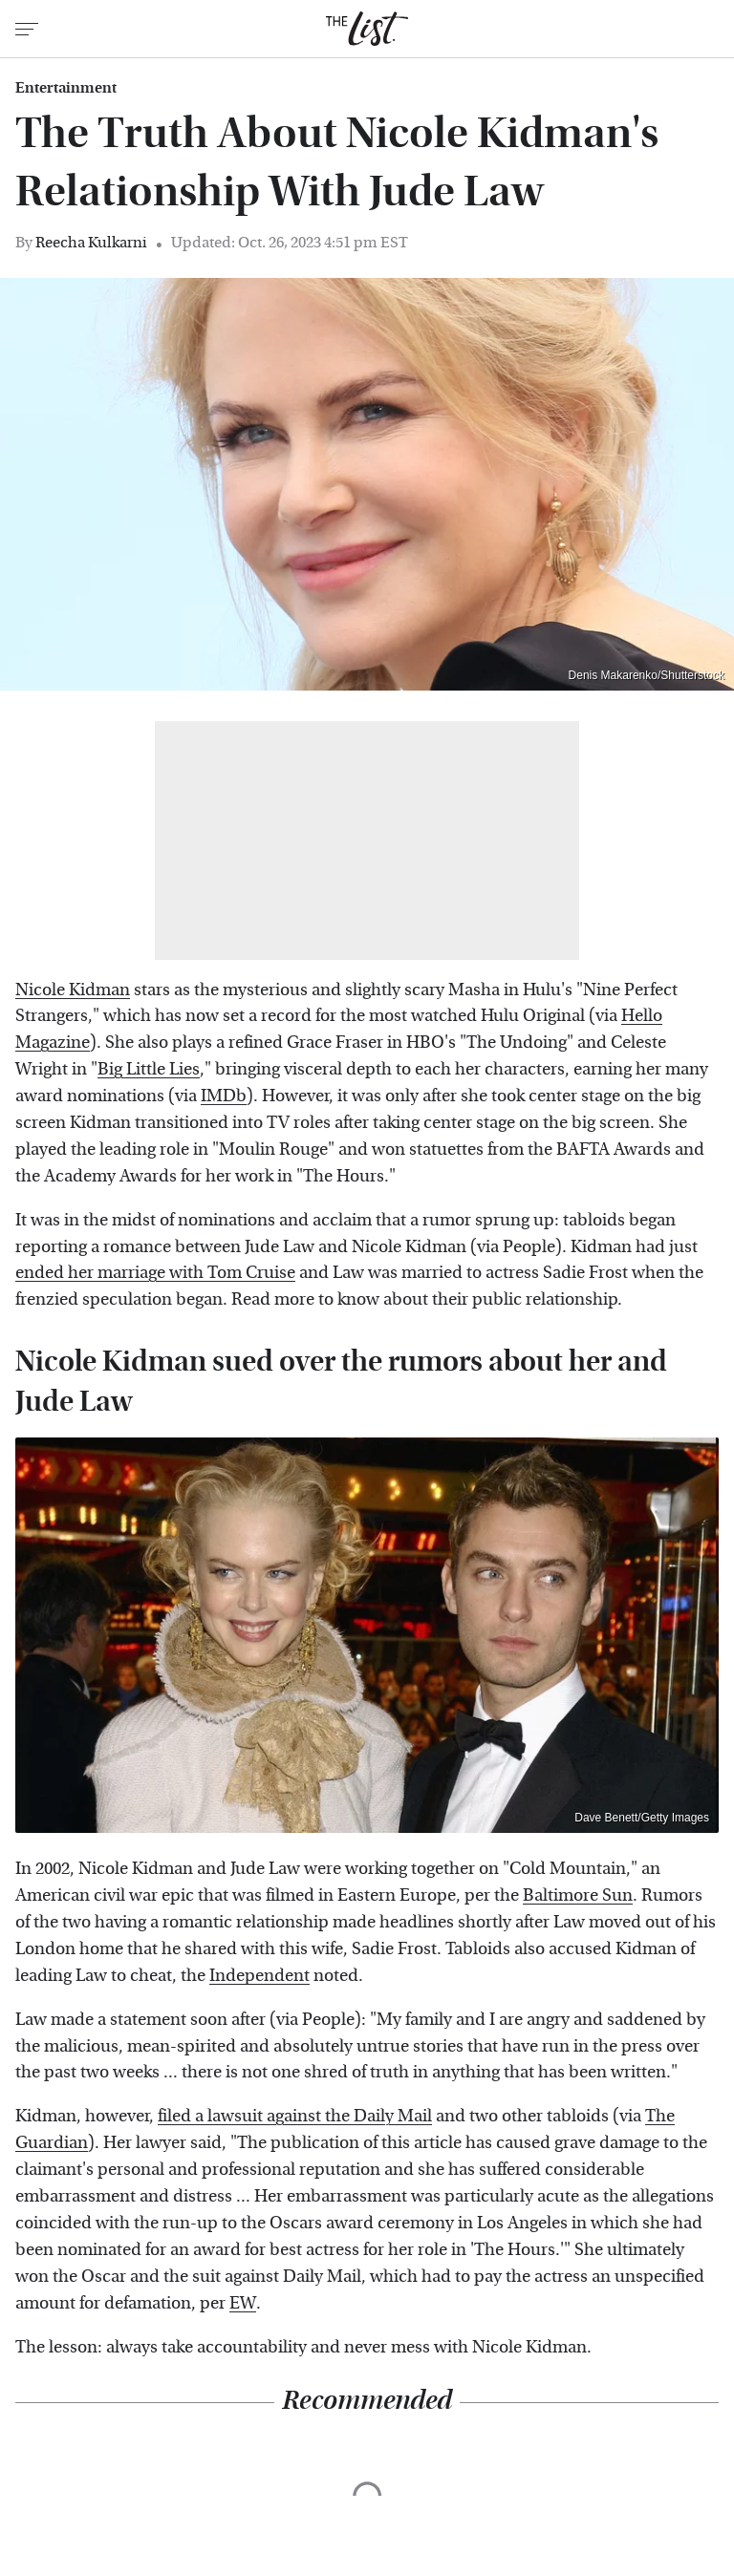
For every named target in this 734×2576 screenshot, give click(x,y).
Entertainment (66, 88)
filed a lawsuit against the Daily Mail (295, 2116)
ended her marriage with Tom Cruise (155, 1273)
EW (242, 2303)
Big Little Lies (148, 1069)
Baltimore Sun (578, 1895)
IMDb (224, 1096)
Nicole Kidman (72, 990)
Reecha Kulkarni (91, 242)
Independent (259, 1976)
